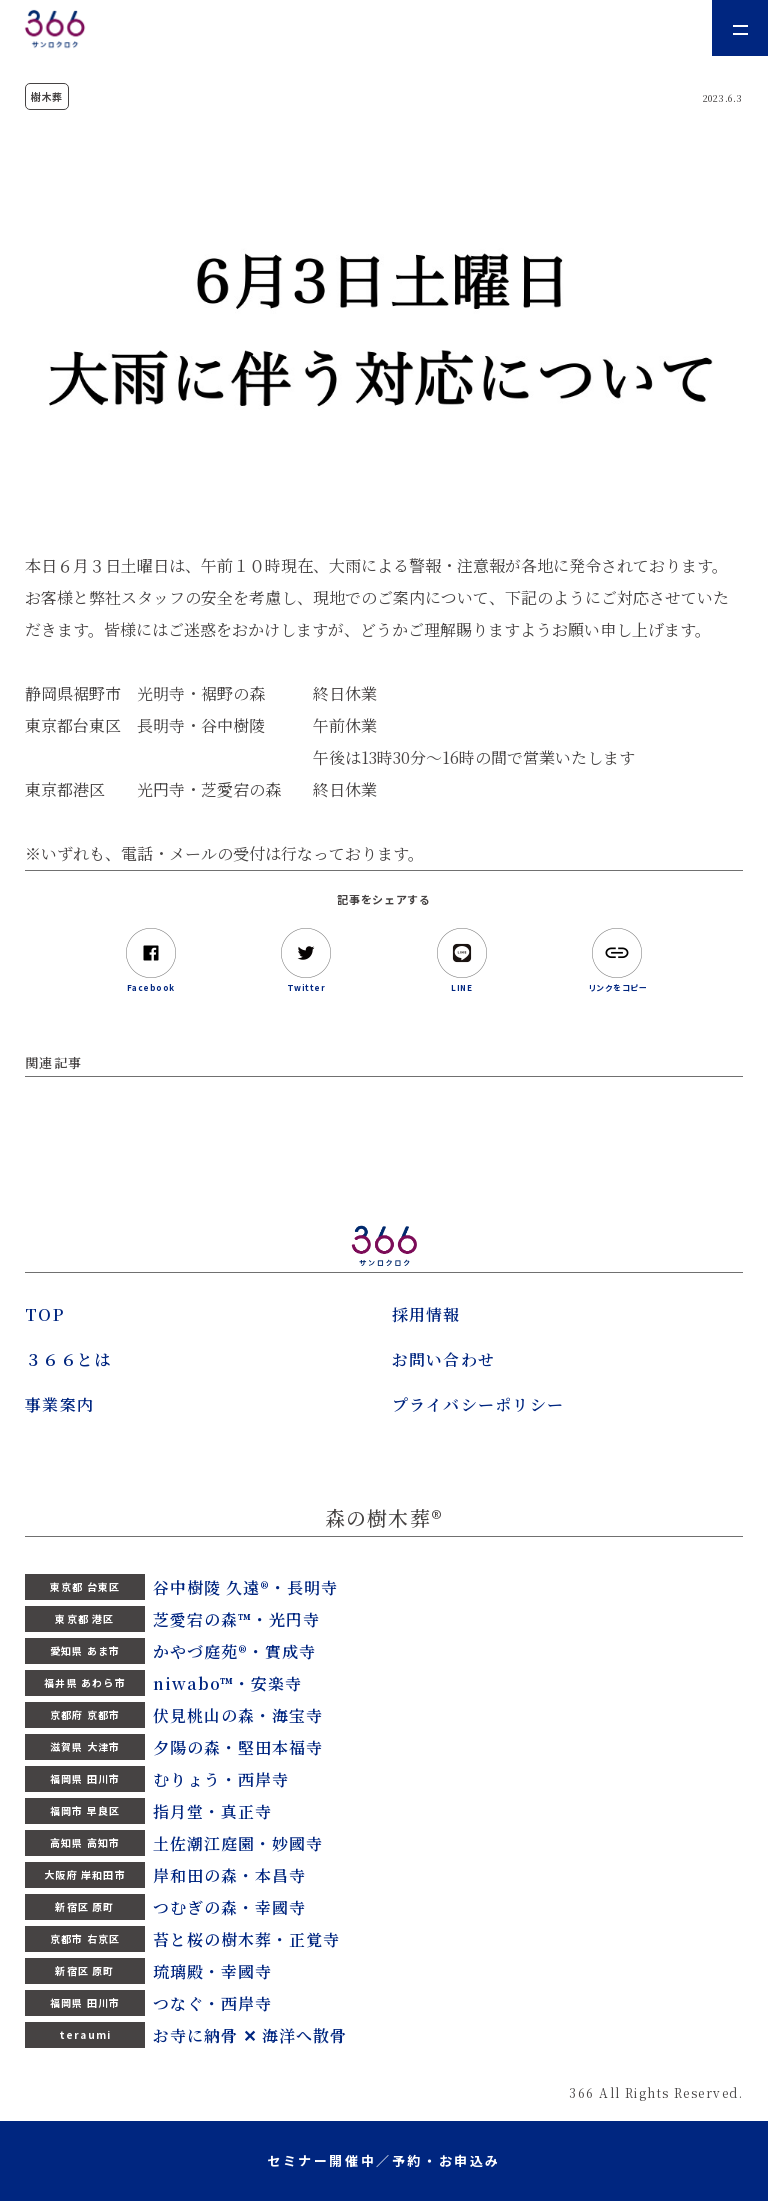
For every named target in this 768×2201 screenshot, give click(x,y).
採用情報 (426, 1314)
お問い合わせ (444, 1359)
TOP (44, 1314)
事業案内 (59, 1404)
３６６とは (68, 1359)
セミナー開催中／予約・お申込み (384, 2160)
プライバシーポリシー (478, 1404)
